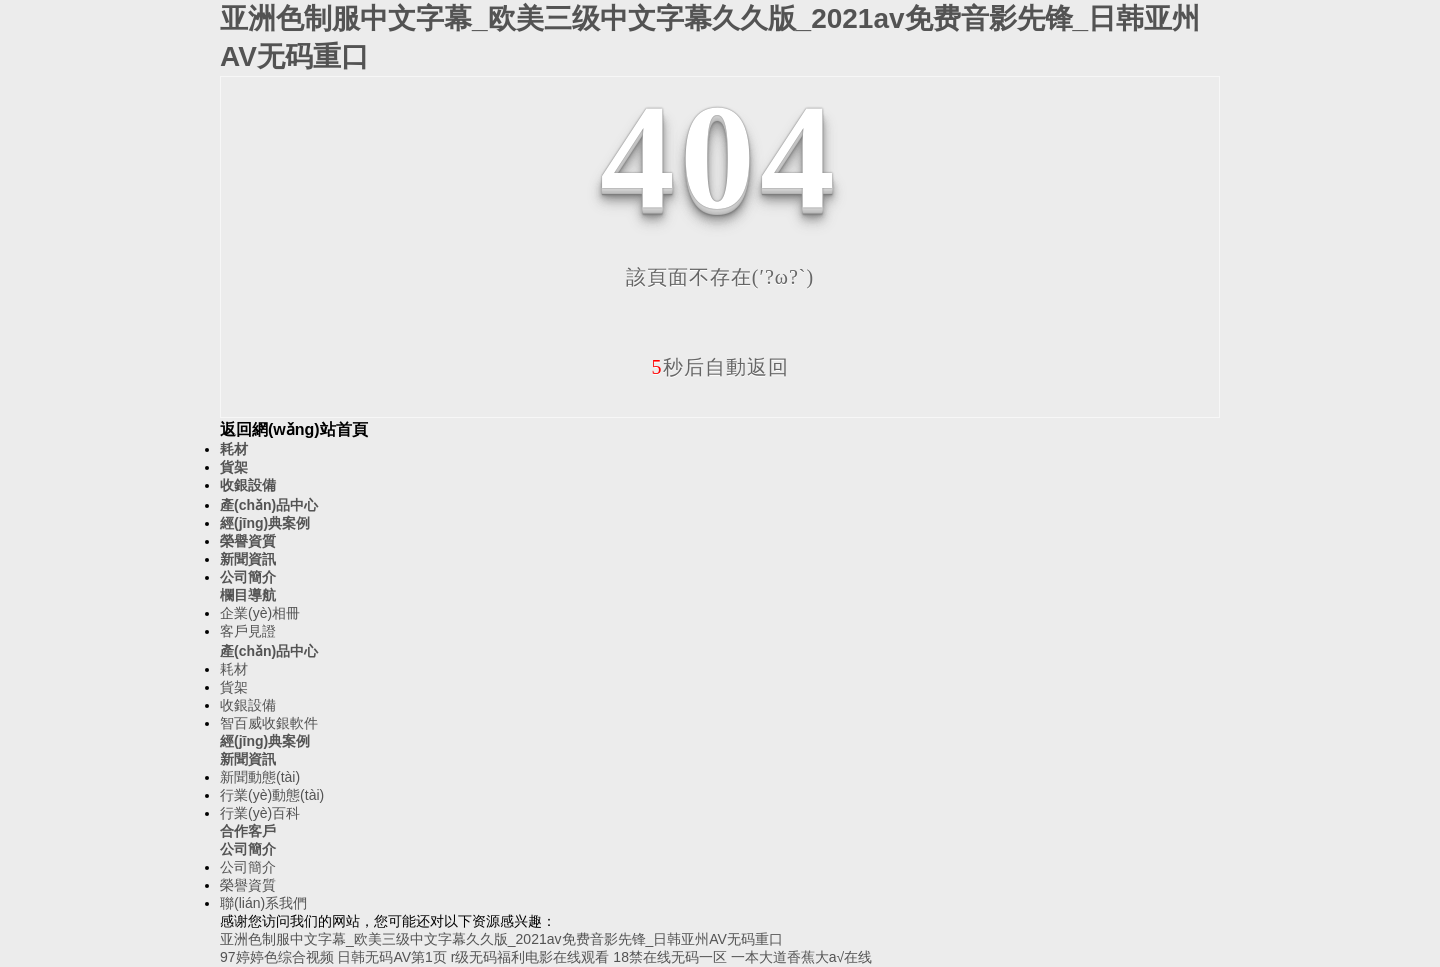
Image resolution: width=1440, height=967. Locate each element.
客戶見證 (248, 631)
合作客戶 (248, 831)
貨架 (234, 467)
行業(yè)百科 (260, 813)
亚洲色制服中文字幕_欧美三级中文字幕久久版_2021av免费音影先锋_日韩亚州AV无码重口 (501, 939)
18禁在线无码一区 (670, 957)
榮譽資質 (248, 541)
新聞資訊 (248, 559)
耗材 (234, 449)
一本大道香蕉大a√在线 (801, 957)
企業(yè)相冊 (260, 613)
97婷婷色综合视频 (277, 957)
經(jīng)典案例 (265, 523)
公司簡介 (248, 577)
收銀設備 (248, 485)
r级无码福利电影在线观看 (530, 957)
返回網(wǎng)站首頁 (294, 429)
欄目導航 (248, 595)
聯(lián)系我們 (263, 903)
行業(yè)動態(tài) (272, 795)
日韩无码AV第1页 (391, 957)
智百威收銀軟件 (269, 723)
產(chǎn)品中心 (269, 505)
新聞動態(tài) (260, 777)
